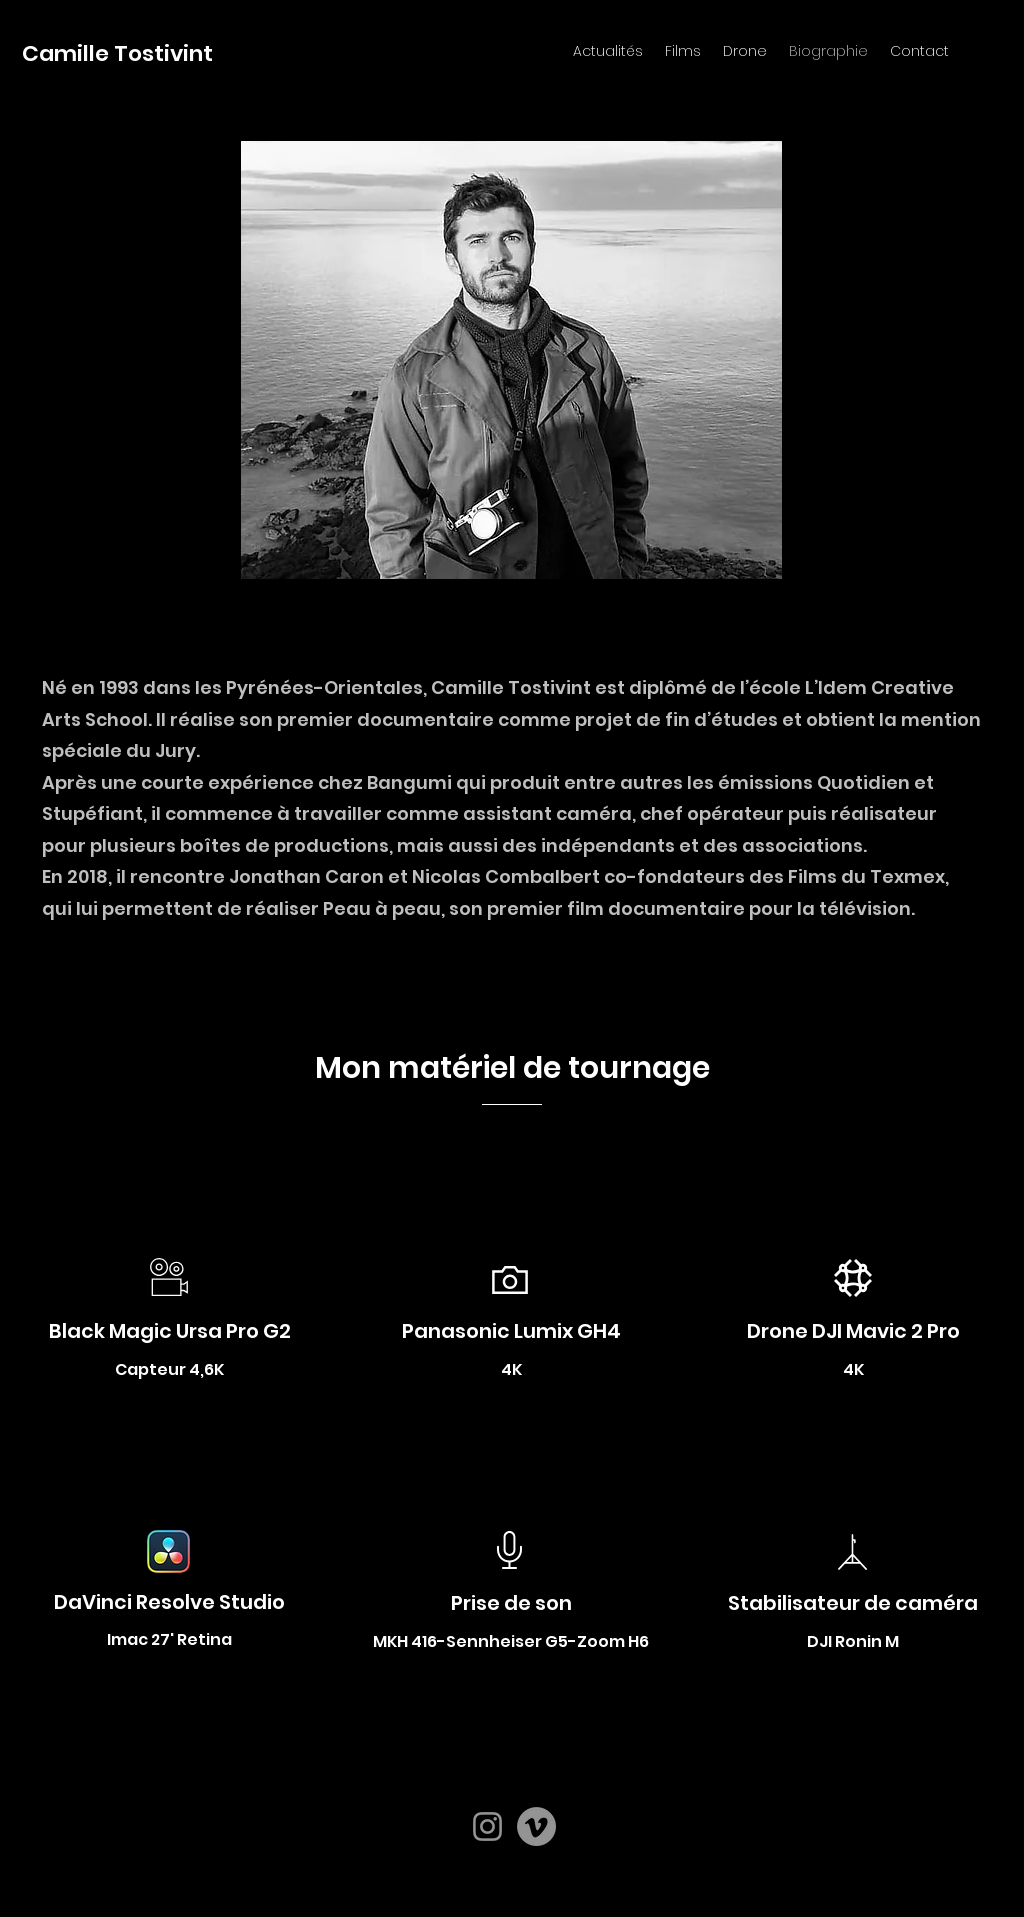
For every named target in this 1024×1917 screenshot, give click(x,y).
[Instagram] (487, 1826)
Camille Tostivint (117, 53)
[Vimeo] (536, 1826)
